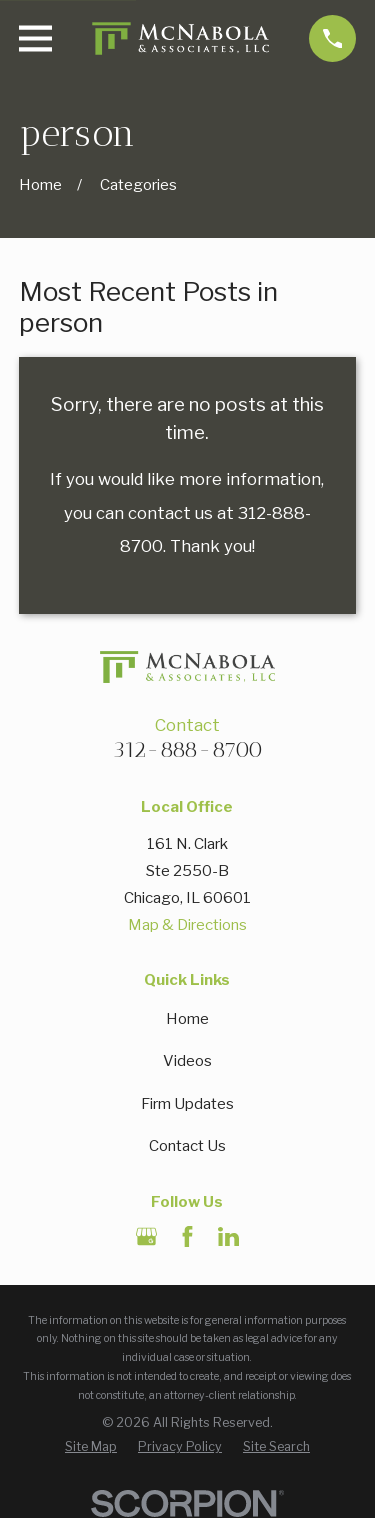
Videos (187, 1061)
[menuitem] (91, 1446)
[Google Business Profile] (146, 1236)
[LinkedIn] (228, 1236)
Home (187, 1019)
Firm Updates (187, 1104)
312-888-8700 (187, 749)
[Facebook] (187, 1236)
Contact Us (187, 1146)
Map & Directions (187, 925)
